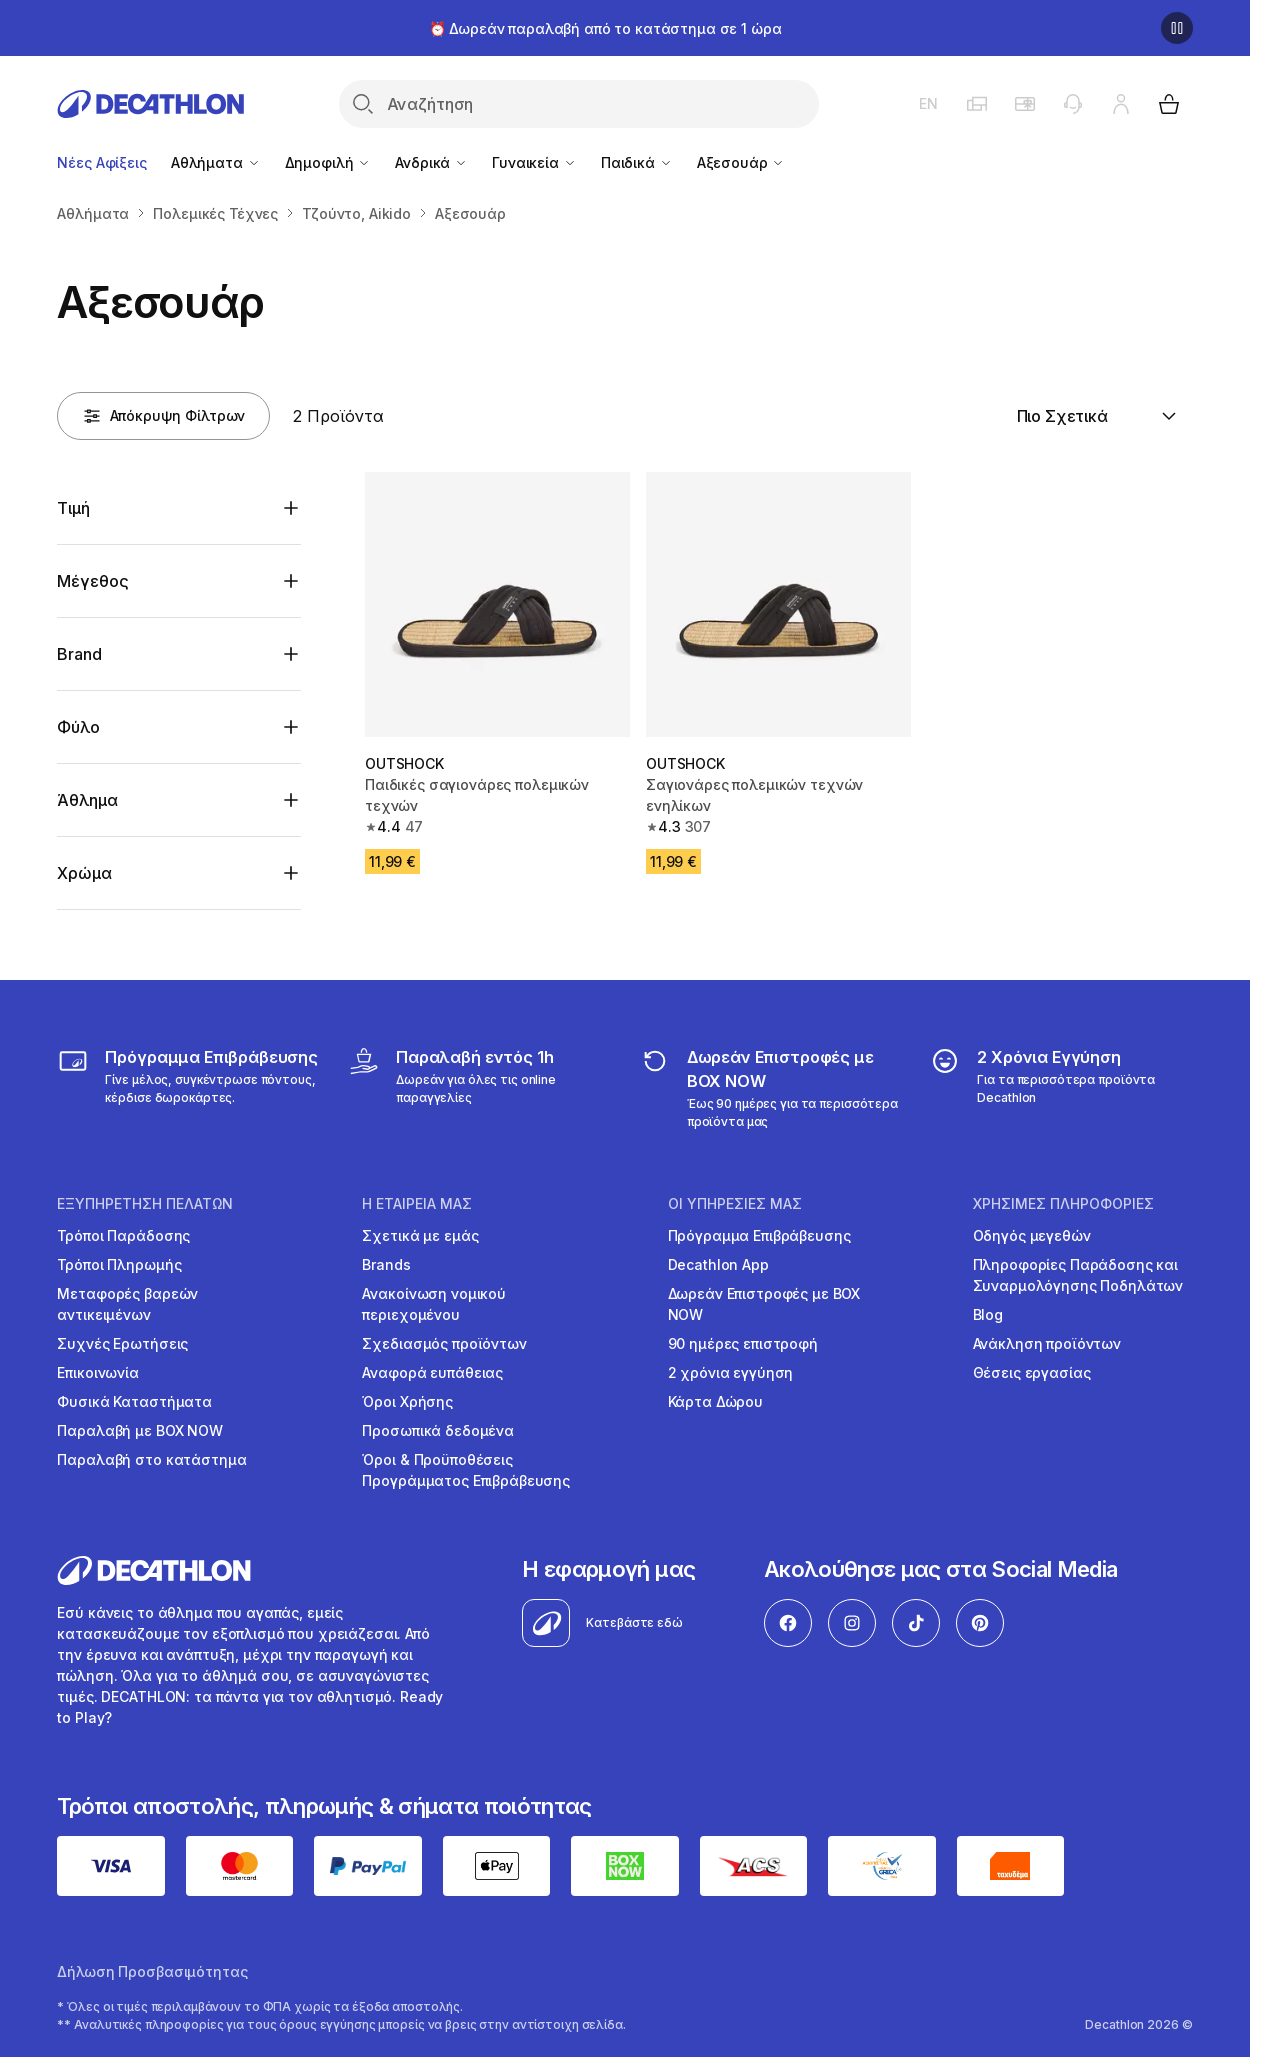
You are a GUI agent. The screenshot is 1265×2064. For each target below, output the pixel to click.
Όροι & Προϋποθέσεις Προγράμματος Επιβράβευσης (466, 1470)
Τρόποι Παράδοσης (123, 1235)
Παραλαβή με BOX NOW (139, 1430)
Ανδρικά (431, 162)
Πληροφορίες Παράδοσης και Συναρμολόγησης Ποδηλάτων (1078, 1275)
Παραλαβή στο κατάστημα (151, 1459)
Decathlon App (718, 1264)
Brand (79, 654)
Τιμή (73, 508)
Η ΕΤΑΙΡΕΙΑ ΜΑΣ (417, 1204)
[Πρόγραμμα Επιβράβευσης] (188, 1088)
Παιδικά (637, 162)
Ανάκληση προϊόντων (1047, 1343)
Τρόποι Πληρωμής (119, 1264)
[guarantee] (1060, 1088)
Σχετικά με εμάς (420, 1235)
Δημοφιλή (328, 162)
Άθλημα (87, 800)
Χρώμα (84, 873)
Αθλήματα (216, 162)
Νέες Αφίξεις (101, 162)
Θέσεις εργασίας (1032, 1372)
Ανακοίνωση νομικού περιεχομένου (433, 1304)
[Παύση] (1177, 28)
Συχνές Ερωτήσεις (122, 1343)
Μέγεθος (92, 581)
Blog (988, 1314)
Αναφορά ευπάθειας (432, 1372)
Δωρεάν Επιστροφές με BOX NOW (764, 1304)
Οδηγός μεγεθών (1032, 1235)
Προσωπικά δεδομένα (437, 1430)
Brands (386, 1264)
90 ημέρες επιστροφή (743, 1343)
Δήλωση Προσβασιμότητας (152, 1971)
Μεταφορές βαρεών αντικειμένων (127, 1304)
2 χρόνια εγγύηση (731, 1372)
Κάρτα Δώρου (715, 1401)
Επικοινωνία (97, 1372)
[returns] (770, 1088)
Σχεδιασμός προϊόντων (444, 1343)
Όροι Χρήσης (407, 1401)
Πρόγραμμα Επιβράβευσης (759, 1235)
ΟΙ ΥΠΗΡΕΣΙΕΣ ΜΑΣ (735, 1204)
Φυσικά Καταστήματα (134, 1401)
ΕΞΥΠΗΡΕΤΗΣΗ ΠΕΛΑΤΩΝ (145, 1204)
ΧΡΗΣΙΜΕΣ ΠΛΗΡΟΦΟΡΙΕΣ (1063, 1204)
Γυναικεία (534, 162)
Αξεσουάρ (741, 162)
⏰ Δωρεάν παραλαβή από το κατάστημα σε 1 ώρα (605, 28)
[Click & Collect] (479, 1088)
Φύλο (78, 727)
